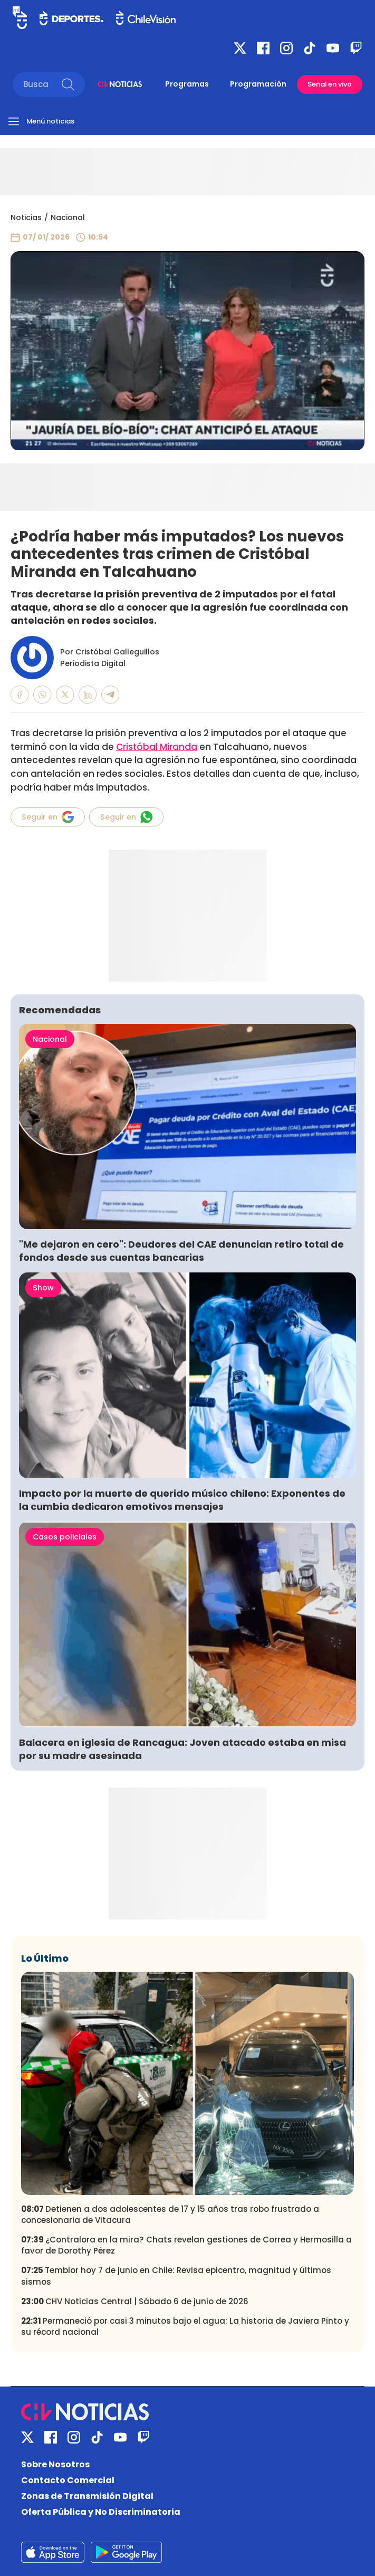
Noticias (26, 217)
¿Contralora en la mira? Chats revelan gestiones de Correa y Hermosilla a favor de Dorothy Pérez (186, 2245)
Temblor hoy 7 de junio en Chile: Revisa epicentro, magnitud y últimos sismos (176, 2276)
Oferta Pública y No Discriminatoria (100, 2512)
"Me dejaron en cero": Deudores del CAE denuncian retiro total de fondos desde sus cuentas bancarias (181, 1251)
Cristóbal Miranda (156, 746)
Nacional (68, 217)
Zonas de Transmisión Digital (87, 2496)
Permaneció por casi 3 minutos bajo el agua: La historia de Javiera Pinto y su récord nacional (185, 2326)
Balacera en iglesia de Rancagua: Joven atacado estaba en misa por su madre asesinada (182, 1749)
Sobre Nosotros (55, 2464)
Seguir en (48, 817)
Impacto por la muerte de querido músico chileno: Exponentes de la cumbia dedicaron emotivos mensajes (182, 1500)
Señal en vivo (329, 84)
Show (43, 1287)
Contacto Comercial (67, 2480)
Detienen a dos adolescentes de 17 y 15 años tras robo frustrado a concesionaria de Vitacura (170, 2214)
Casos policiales (65, 1537)
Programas (187, 84)
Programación (258, 84)
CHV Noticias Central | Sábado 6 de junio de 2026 (134, 2301)
